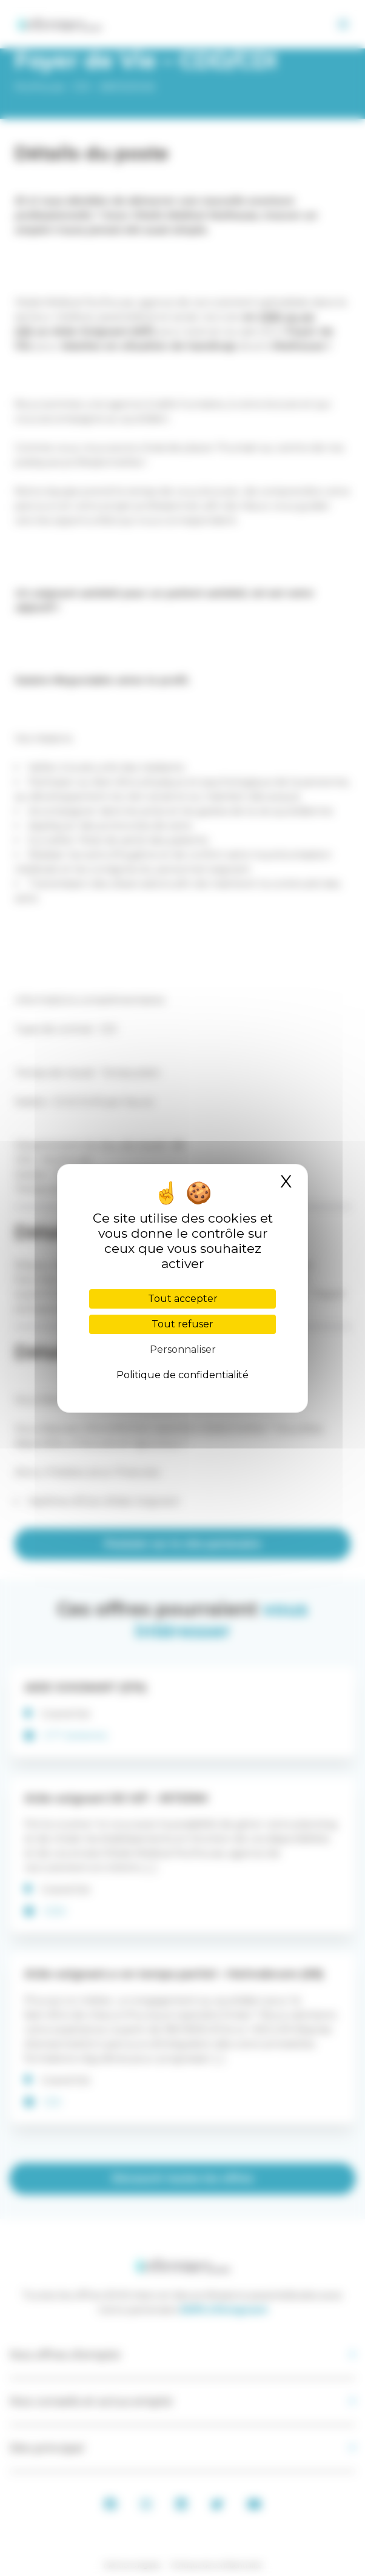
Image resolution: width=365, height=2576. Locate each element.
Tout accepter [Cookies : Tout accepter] (183, 1298)
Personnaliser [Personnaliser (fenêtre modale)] (183, 1349)
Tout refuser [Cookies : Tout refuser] (182, 1324)
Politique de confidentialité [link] (182, 1375)
